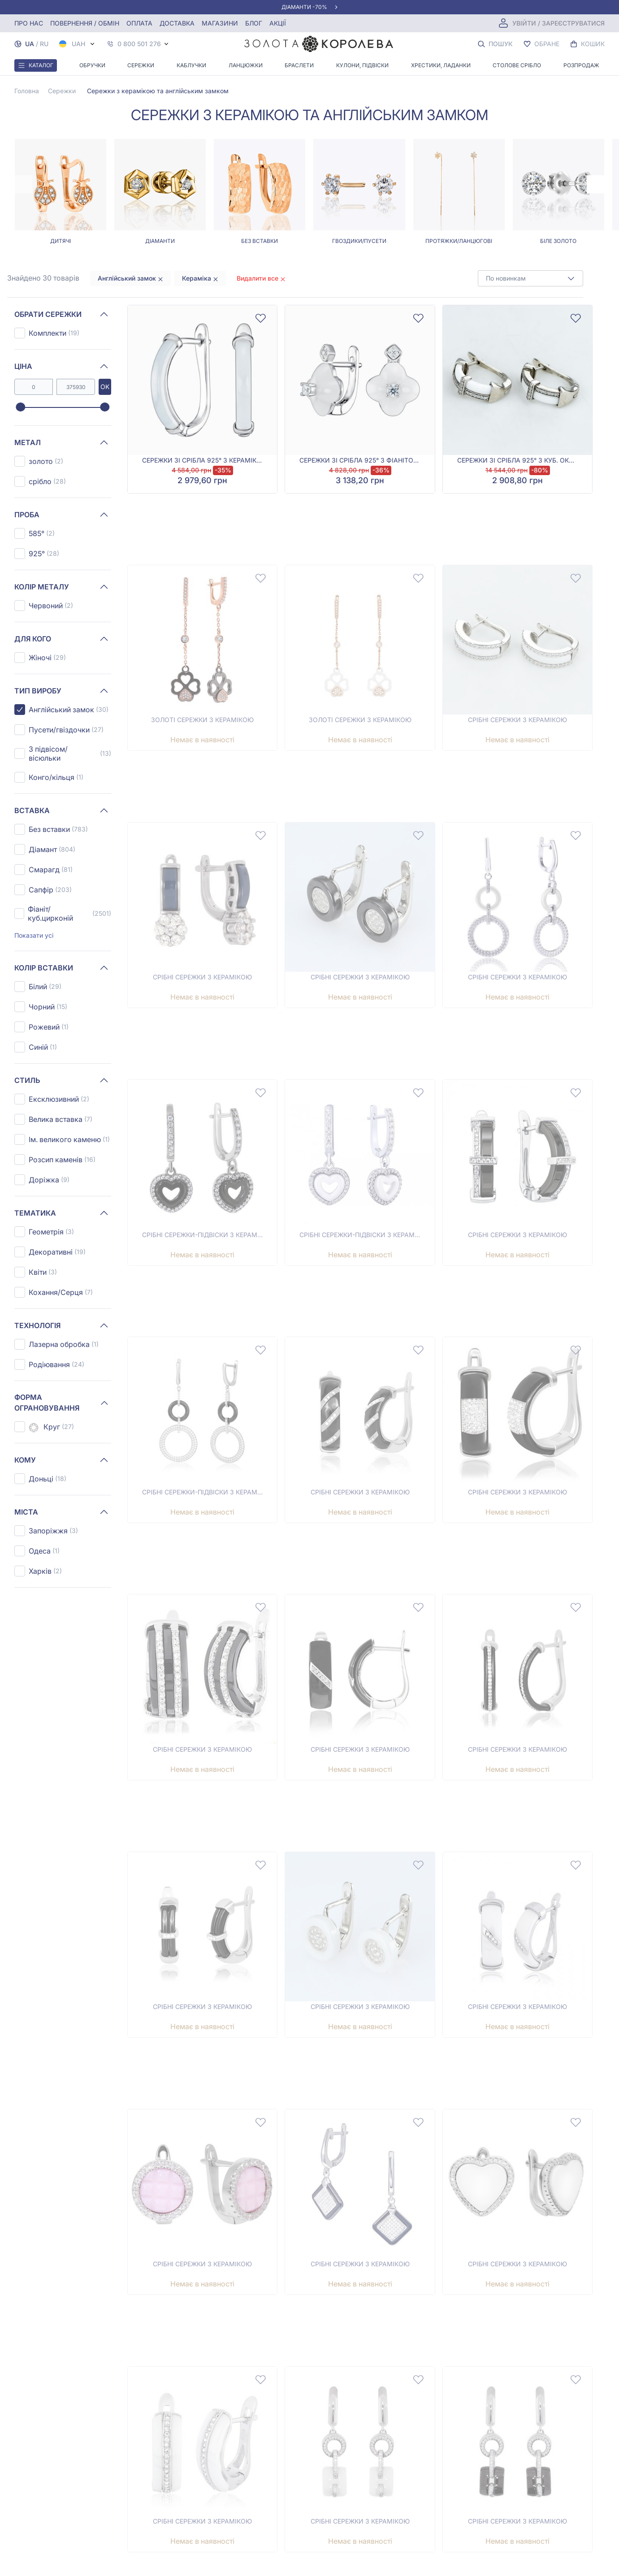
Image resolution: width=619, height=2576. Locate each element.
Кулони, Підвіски (362, 65)
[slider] (20, 407)
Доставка (177, 23)
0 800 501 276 (139, 44)
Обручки (92, 65)
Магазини (220, 23)
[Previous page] (23, 184)
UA (29, 44)
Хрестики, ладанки (441, 65)
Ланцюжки (246, 65)
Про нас (28, 23)
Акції (277, 23)
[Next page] (596, 184)
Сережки (140, 65)
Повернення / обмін (84, 23)
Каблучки (191, 65)
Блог (253, 23)
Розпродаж (581, 65)
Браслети (299, 65)
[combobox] (530, 278)
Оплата (139, 23)
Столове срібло (517, 65)
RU (44, 44)
